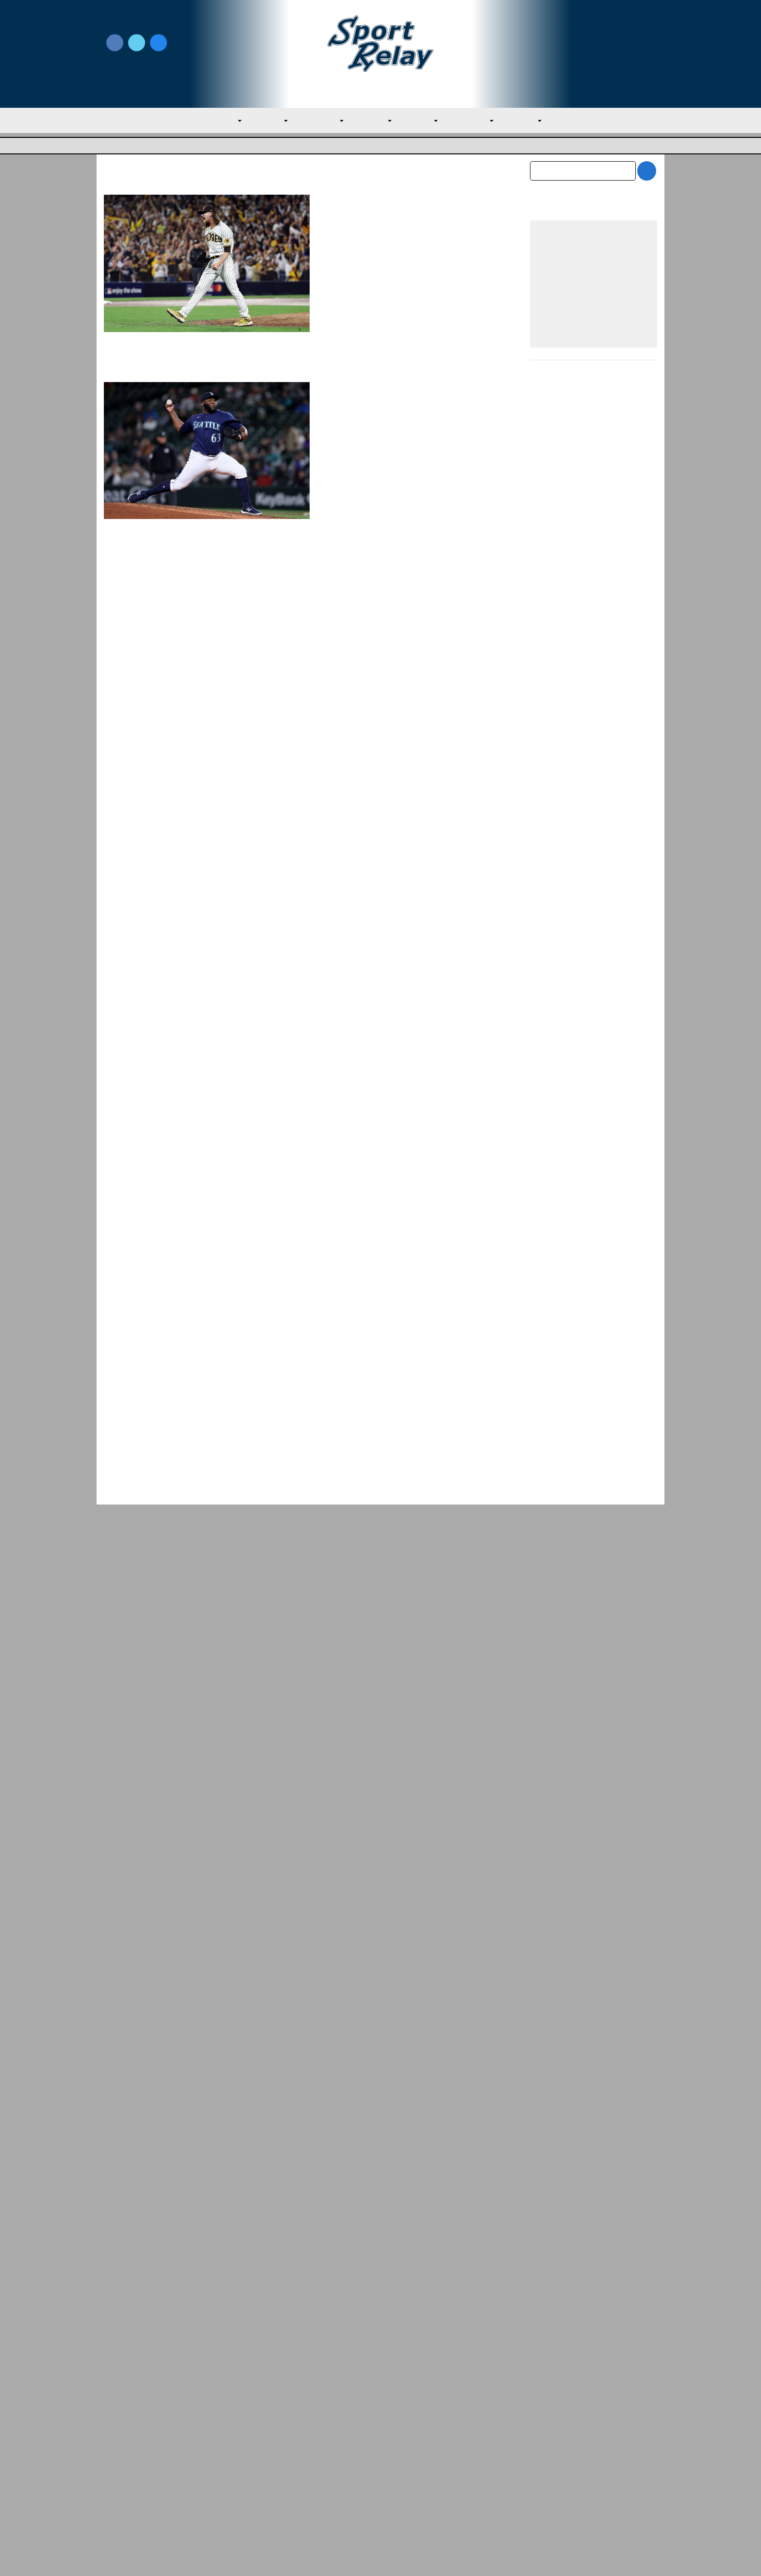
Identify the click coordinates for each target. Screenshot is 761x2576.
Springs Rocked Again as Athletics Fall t (581, 2329)
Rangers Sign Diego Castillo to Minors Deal (400, 396)
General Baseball (348, 1383)
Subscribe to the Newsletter (568, 2441)
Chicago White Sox (352, 811)
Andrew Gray (359, 219)
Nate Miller (355, 420)
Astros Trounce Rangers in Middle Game (152, 2329)
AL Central (317, 121)
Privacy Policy (266, 2456)
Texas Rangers (345, 432)
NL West (536, 121)
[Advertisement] (594, 1183)
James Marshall (362, 607)
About (114, 2462)
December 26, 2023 (408, 420)
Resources (122, 2503)
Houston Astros (347, 231)
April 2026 (547, 2167)
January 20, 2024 (411, 219)
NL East (424, 121)
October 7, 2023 (416, 607)
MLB (218, 121)
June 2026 (547, 2126)
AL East (262, 121)
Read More (343, 325)
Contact (118, 2482)
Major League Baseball (136, 146)
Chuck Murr (357, 1183)
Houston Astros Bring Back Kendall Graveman (411, 775)
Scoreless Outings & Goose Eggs (575, 2456)
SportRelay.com (404, 2556)
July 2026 (546, 2106)
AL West (374, 121)
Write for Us (593, 43)
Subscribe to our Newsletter (593, 54)
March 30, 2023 (405, 1183)
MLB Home (123, 2441)
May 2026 (546, 2146)
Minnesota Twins (422, 620)
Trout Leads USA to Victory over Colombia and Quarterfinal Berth (407, 1346)
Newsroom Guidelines (281, 2441)
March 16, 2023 (471, 1370)
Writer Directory (409, 2456)
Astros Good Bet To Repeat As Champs (401, 1159)
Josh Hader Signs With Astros (398, 202)
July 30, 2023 (411, 799)
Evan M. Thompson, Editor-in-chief (390, 1370)
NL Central (479, 121)
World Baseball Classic (413, 1383)
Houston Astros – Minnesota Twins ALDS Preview (411, 583)
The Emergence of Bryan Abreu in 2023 (408, 972)
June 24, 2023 (413, 996)
